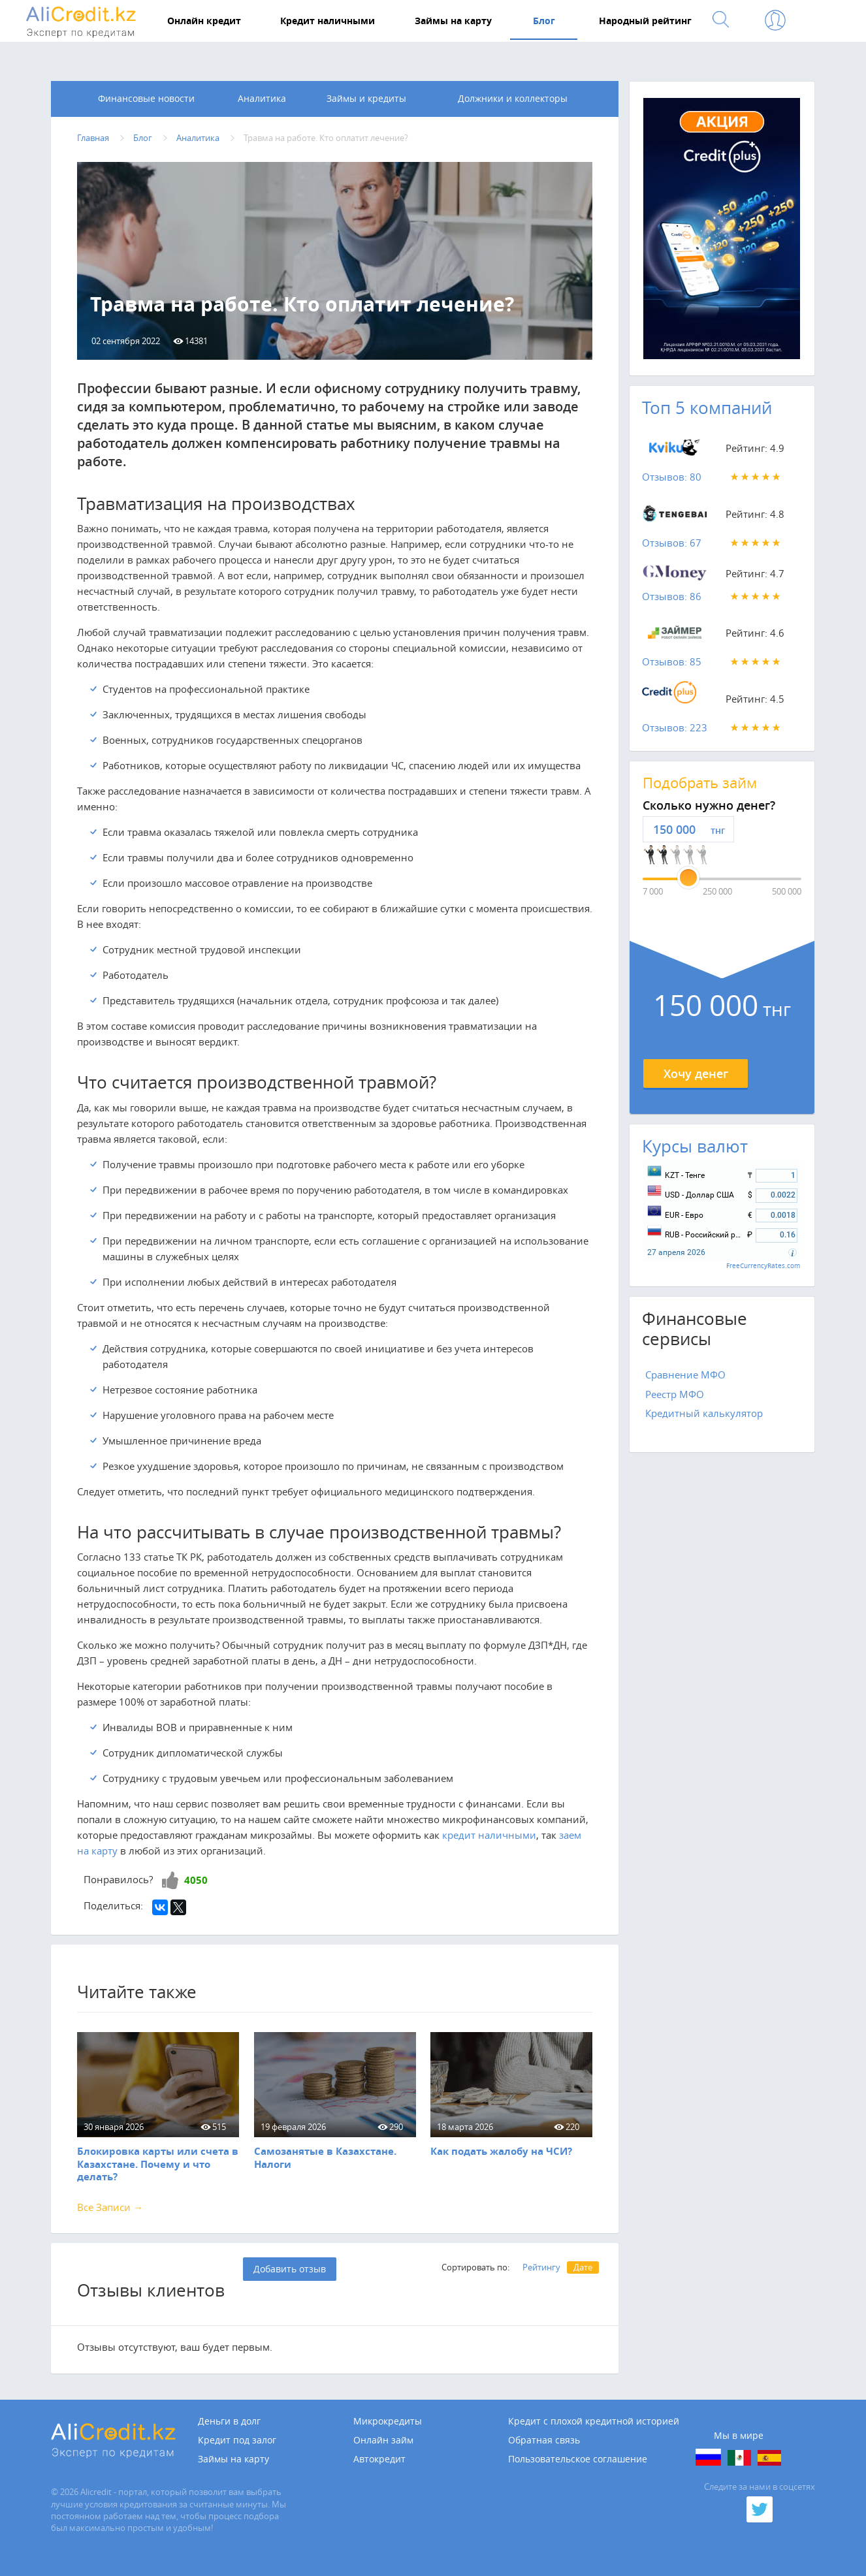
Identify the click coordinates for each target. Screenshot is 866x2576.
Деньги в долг (229, 2421)
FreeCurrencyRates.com (763, 1266)
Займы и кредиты (366, 99)
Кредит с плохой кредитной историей (593, 2421)
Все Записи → (110, 2207)
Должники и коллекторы (513, 99)
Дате (582, 2268)
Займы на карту (233, 2459)
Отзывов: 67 (671, 543)
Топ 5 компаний (707, 407)
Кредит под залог (237, 2440)
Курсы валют (695, 1146)
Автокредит (379, 2459)
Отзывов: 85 (671, 662)
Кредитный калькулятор (704, 1413)
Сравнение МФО (685, 1375)
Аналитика (262, 99)
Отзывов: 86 (671, 596)
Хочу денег (696, 1073)
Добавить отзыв (289, 2269)
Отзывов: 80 (671, 477)
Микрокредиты (387, 2421)
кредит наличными (489, 1834)
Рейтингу (541, 2268)
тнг (718, 831)
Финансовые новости (146, 99)
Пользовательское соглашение (577, 2459)
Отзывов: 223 (674, 728)
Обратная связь (544, 2440)
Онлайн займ (383, 2440)
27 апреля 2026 (676, 1253)
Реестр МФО (674, 1394)
